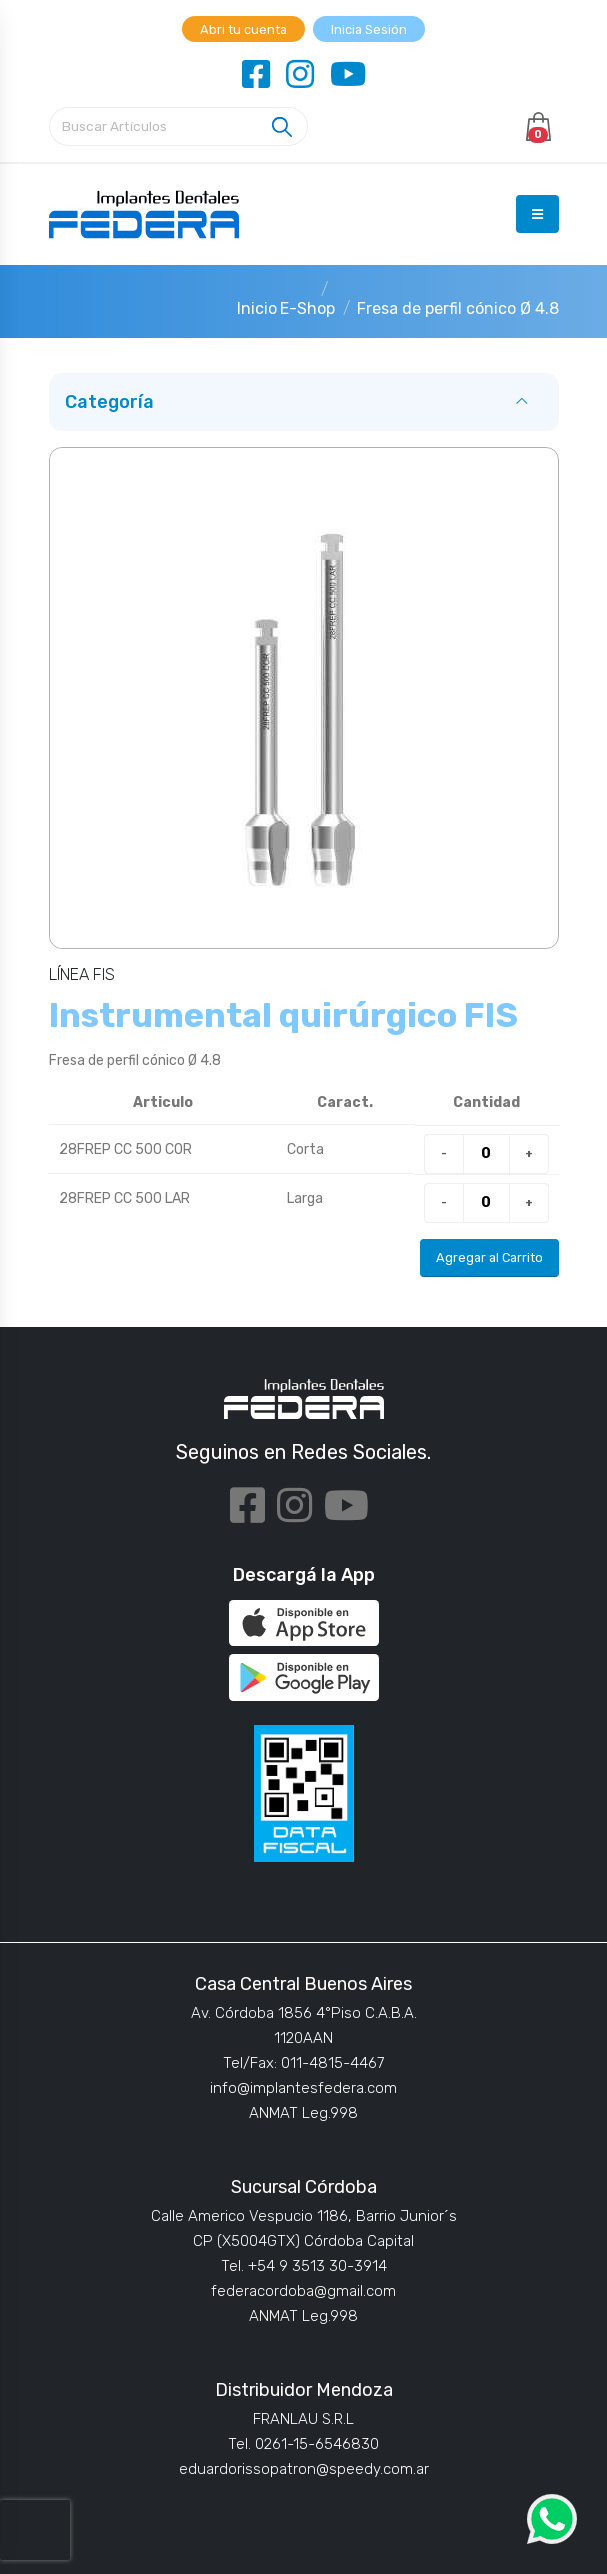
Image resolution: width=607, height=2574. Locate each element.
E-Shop (307, 308)
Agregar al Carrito (489, 1257)
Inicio (257, 308)
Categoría (109, 402)
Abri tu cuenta (243, 29)
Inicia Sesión (369, 29)
